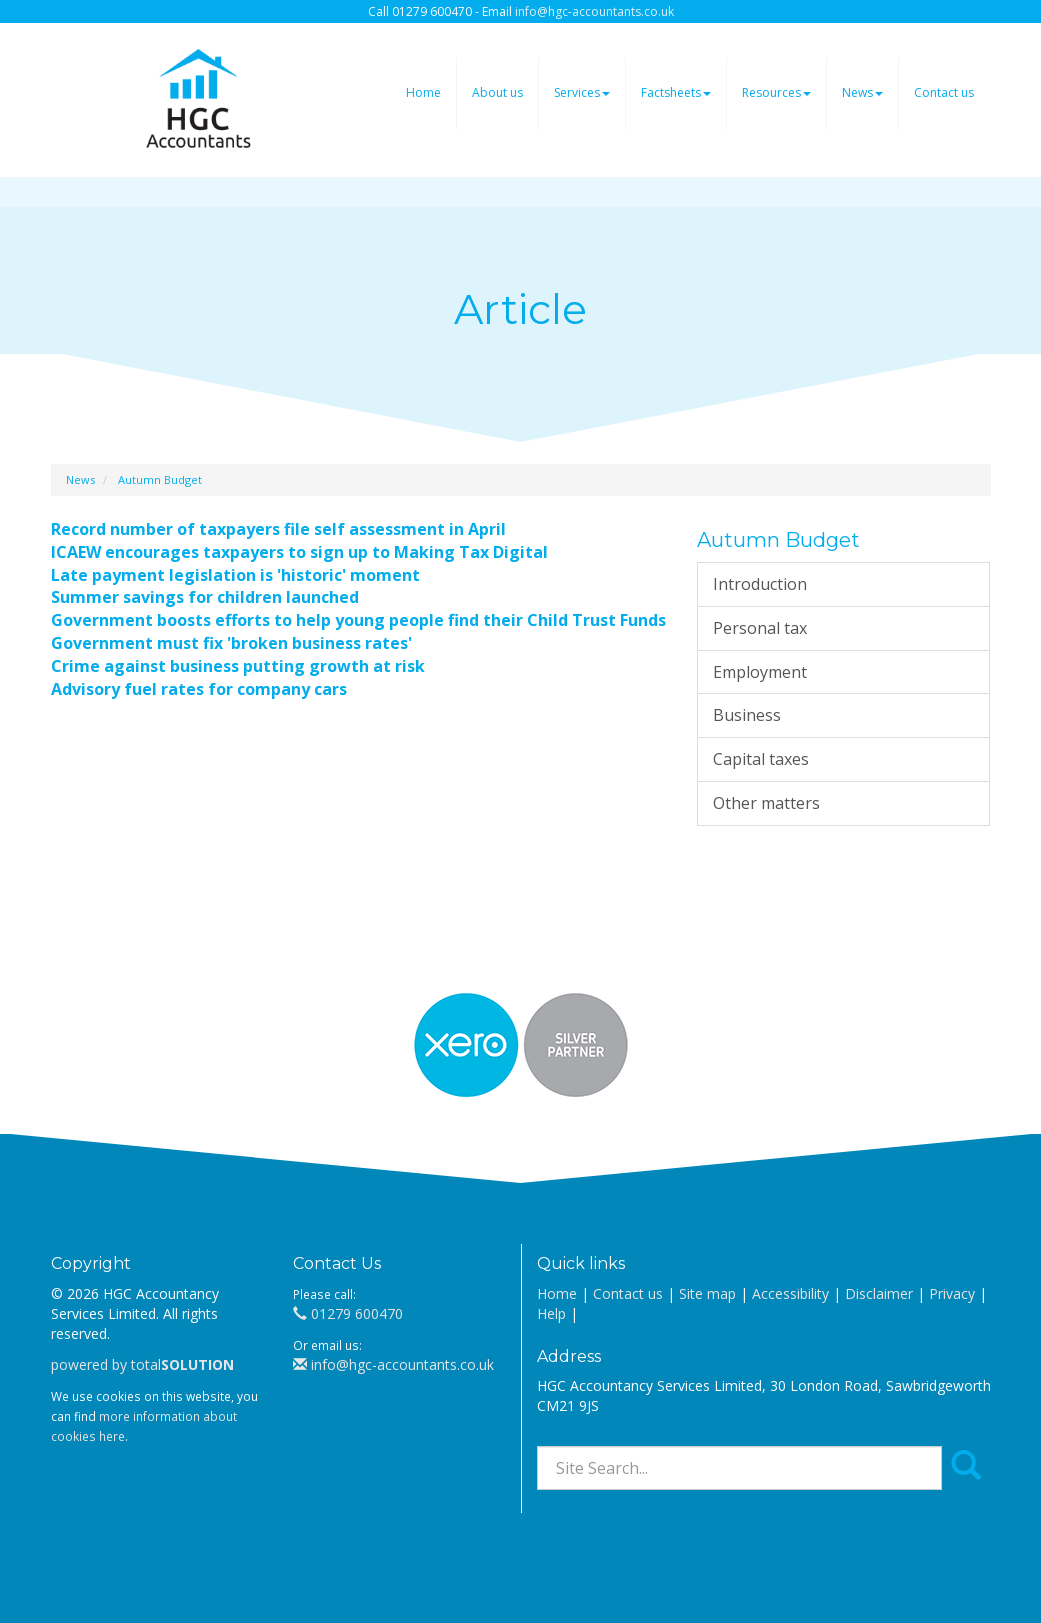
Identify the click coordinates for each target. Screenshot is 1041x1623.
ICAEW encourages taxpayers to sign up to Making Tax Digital (299, 552)
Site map (707, 1293)
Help (551, 1313)
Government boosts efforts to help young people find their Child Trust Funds (358, 620)
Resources (776, 92)
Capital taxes (761, 759)
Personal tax (760, 628)
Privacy (952, 1293)
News (862, 92)
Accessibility (790, 1293)
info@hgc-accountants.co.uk (594, 11)
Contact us (944, 92)
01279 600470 (348, 1313)
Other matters (766, 803)
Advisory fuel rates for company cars (199, 689)
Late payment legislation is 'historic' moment (235, 575)
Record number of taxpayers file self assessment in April (278, 529)
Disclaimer (879, 1293)
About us (497, 92)
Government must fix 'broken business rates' (231, 643)
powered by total (142, 1364)
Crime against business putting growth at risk (238, 666)
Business (747, 715)
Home (423, 92)
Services (582, 92)
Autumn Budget (160, 479)
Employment (760, 672)
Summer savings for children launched (205, 597)
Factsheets (676, 92)
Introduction (760, 584)
